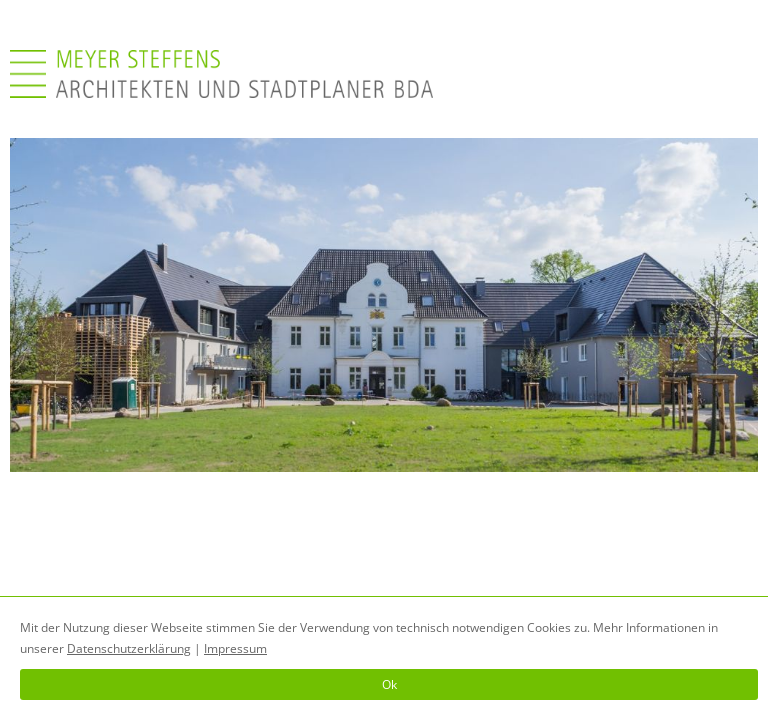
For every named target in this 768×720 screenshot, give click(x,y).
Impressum (235, 648)
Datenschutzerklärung (129, 648)
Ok (389, 684)
